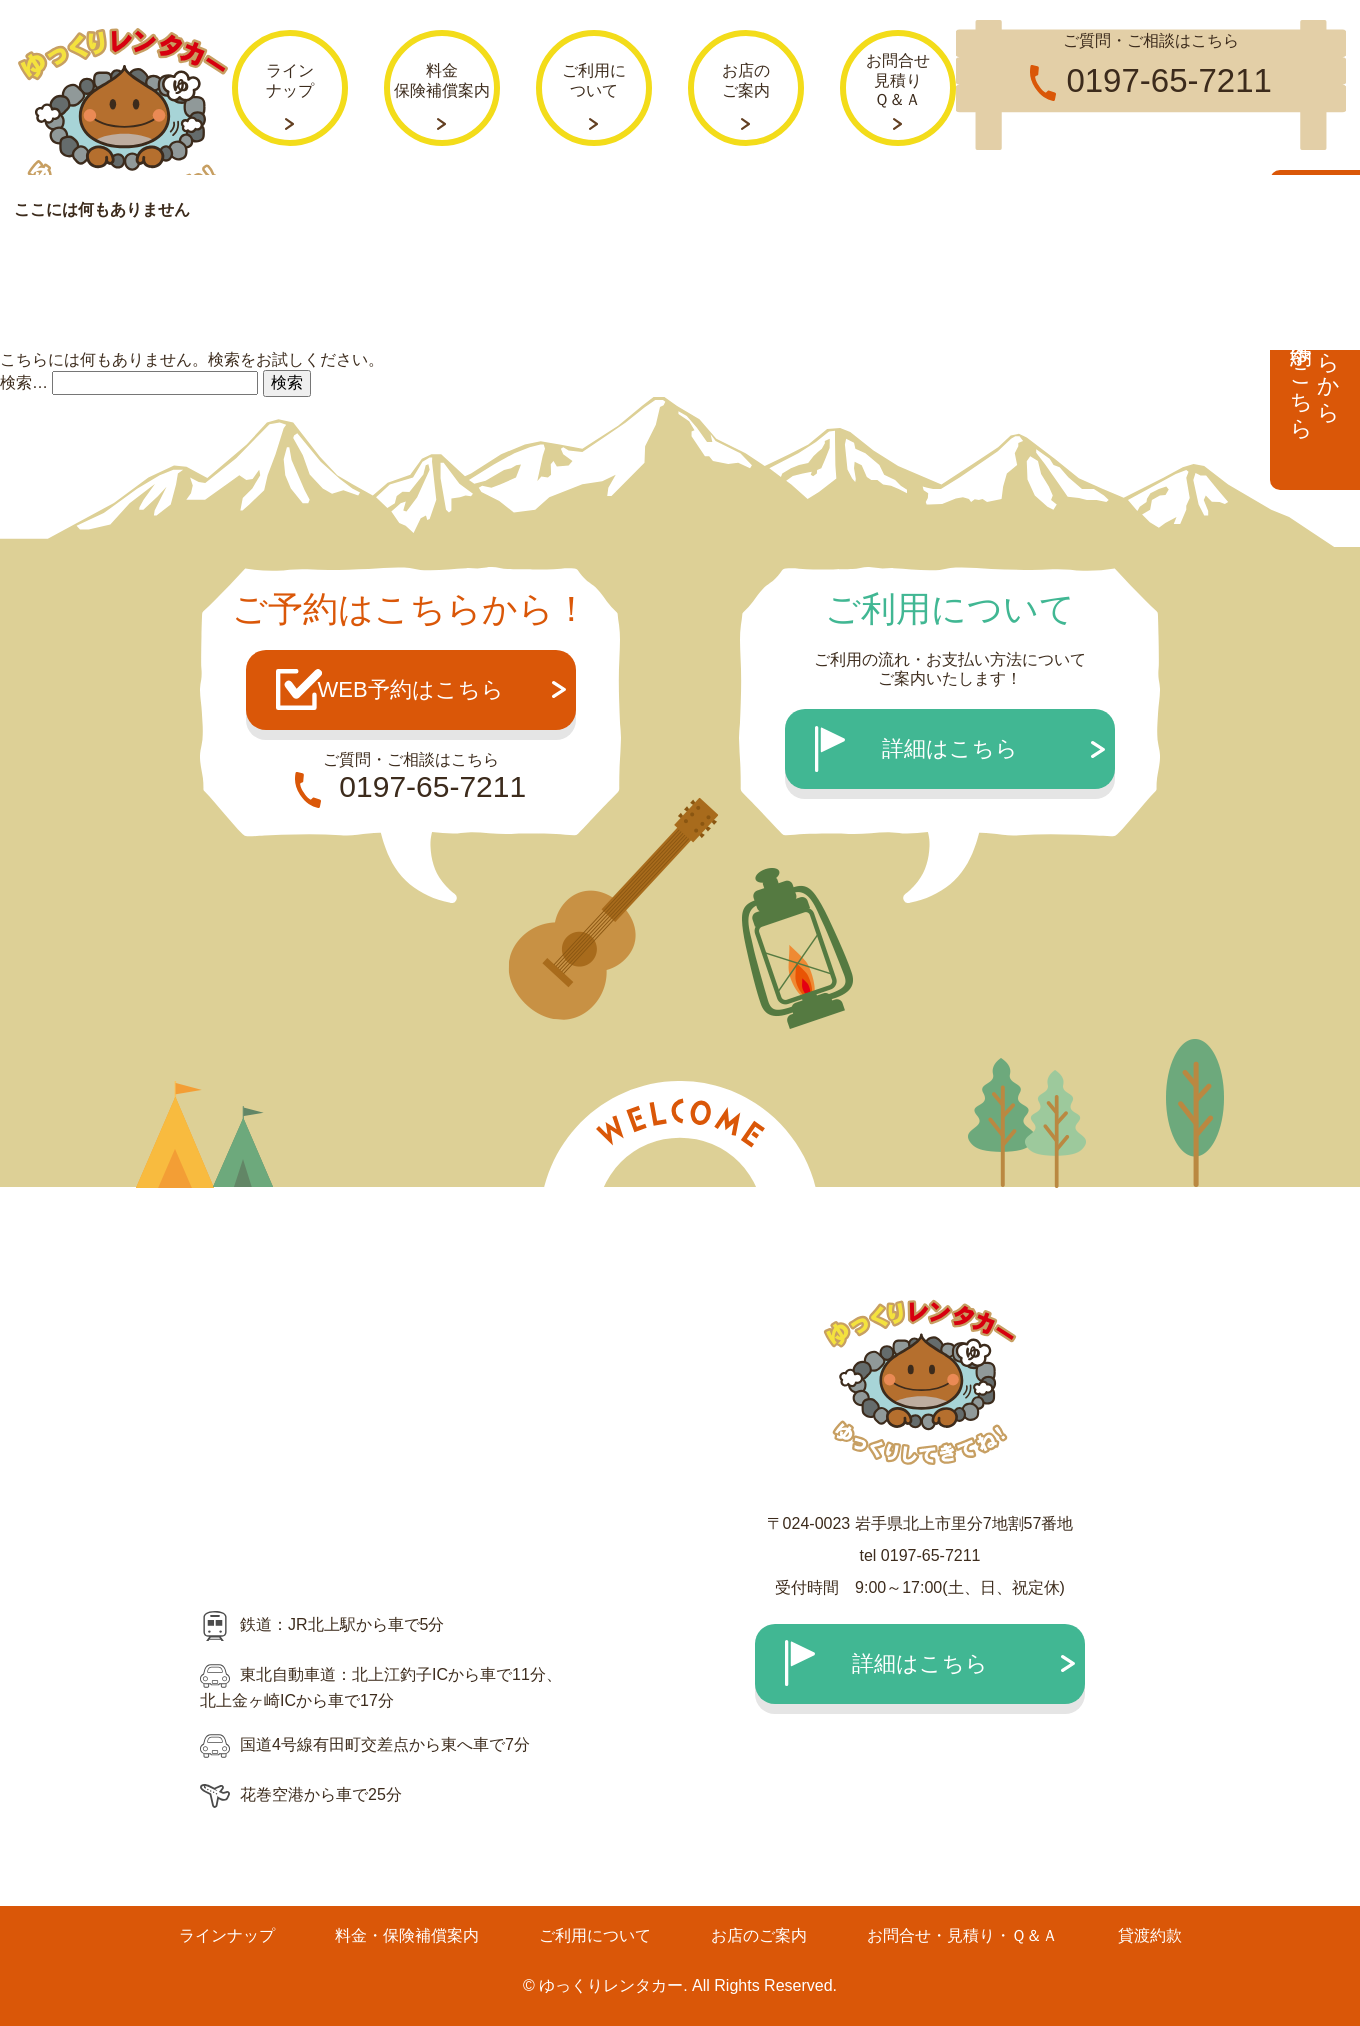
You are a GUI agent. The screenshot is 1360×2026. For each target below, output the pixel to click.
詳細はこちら (950, 748)
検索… (24, 381)
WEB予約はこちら (410, 689)
